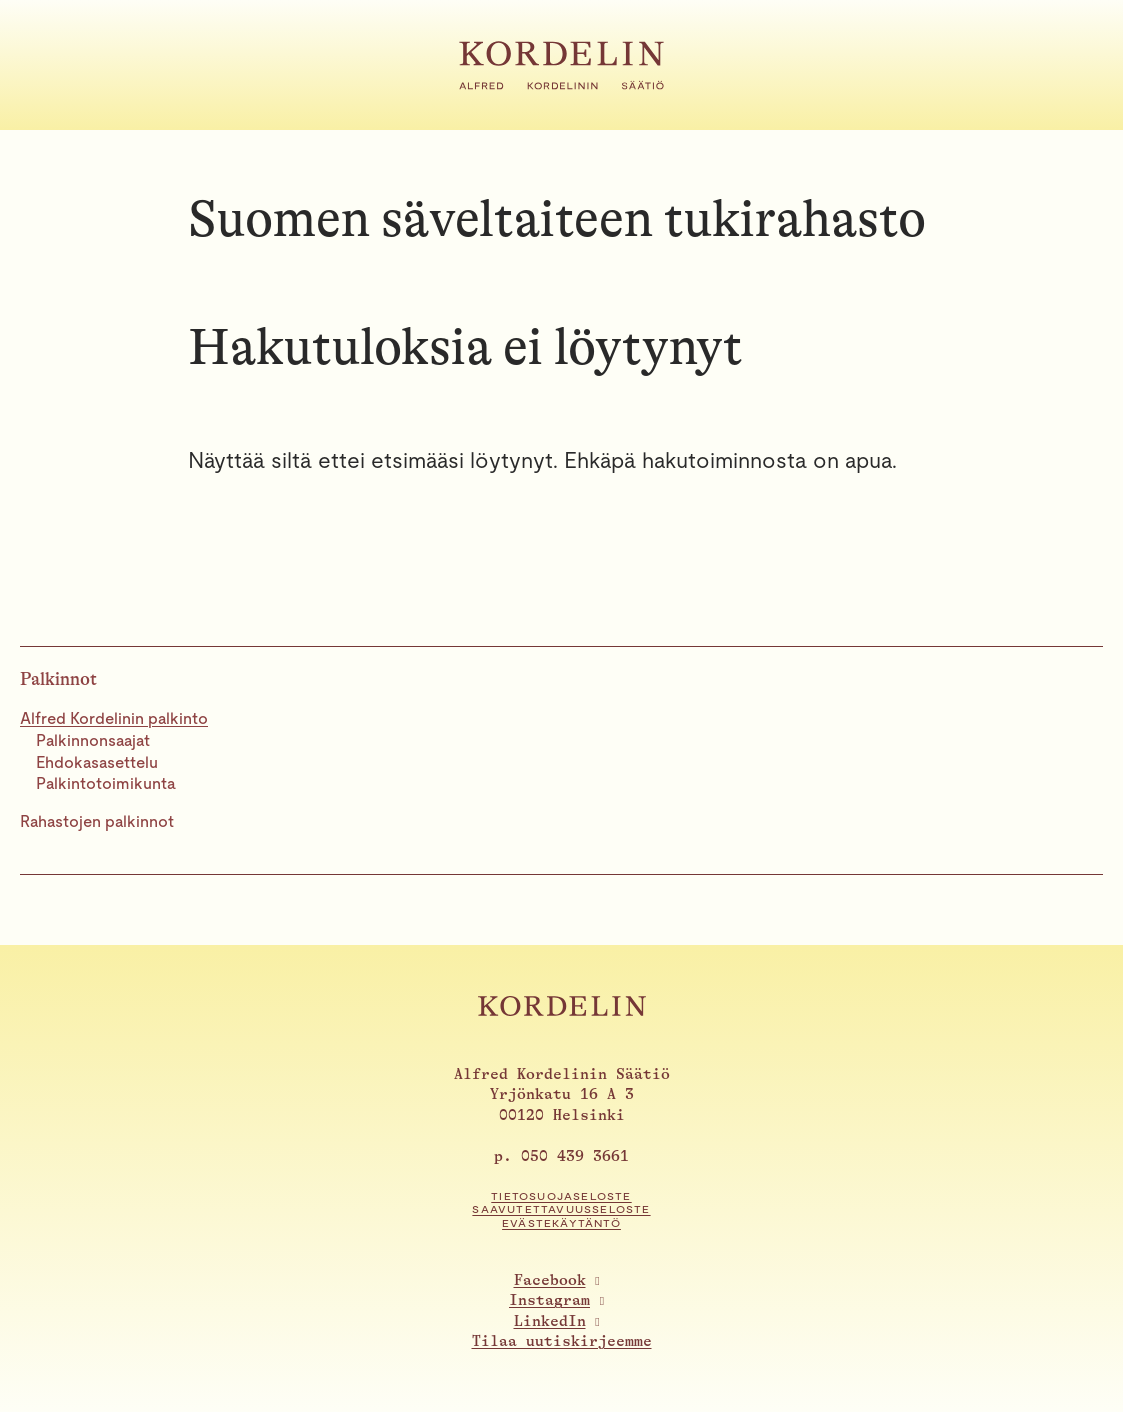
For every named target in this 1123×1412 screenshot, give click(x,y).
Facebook (550, 1280)
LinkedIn (550, 1321)
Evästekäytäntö (561, 1223)
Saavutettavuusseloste (561, 1209)
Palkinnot (58, 679)
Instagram (549, 1300)
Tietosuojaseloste (561, 1196)
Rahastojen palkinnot (97, 821)
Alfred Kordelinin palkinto (114, 718)
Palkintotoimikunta (106, 783)
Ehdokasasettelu (97, 762)
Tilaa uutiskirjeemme (562, 1341)
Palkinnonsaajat (93, 740)
